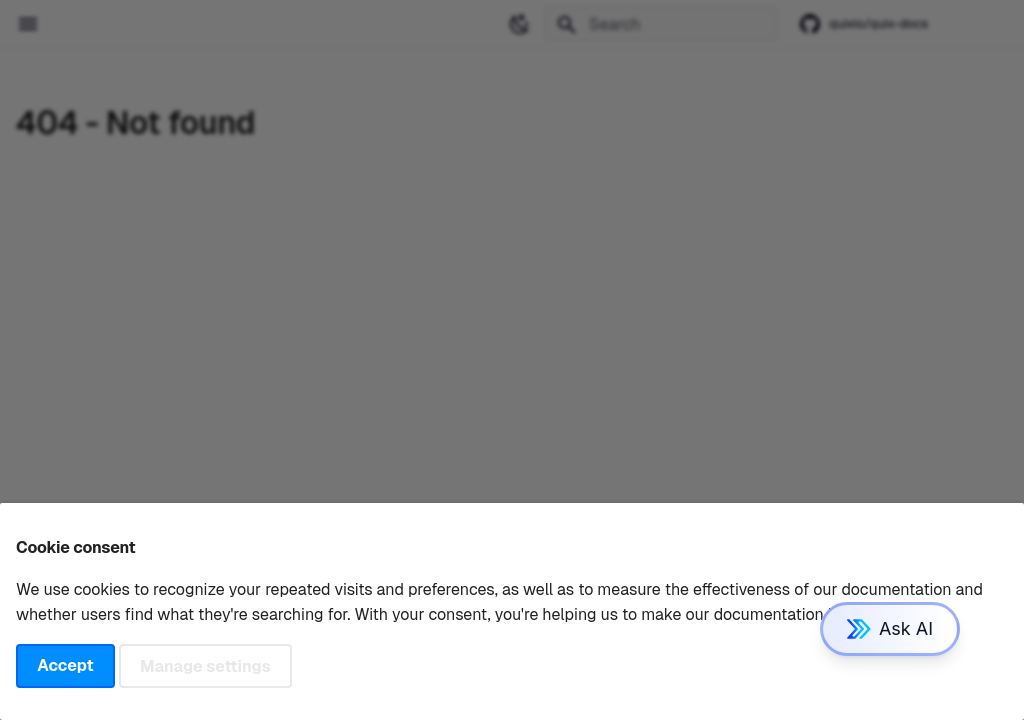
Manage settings (205, 665)
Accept (65, 665)
